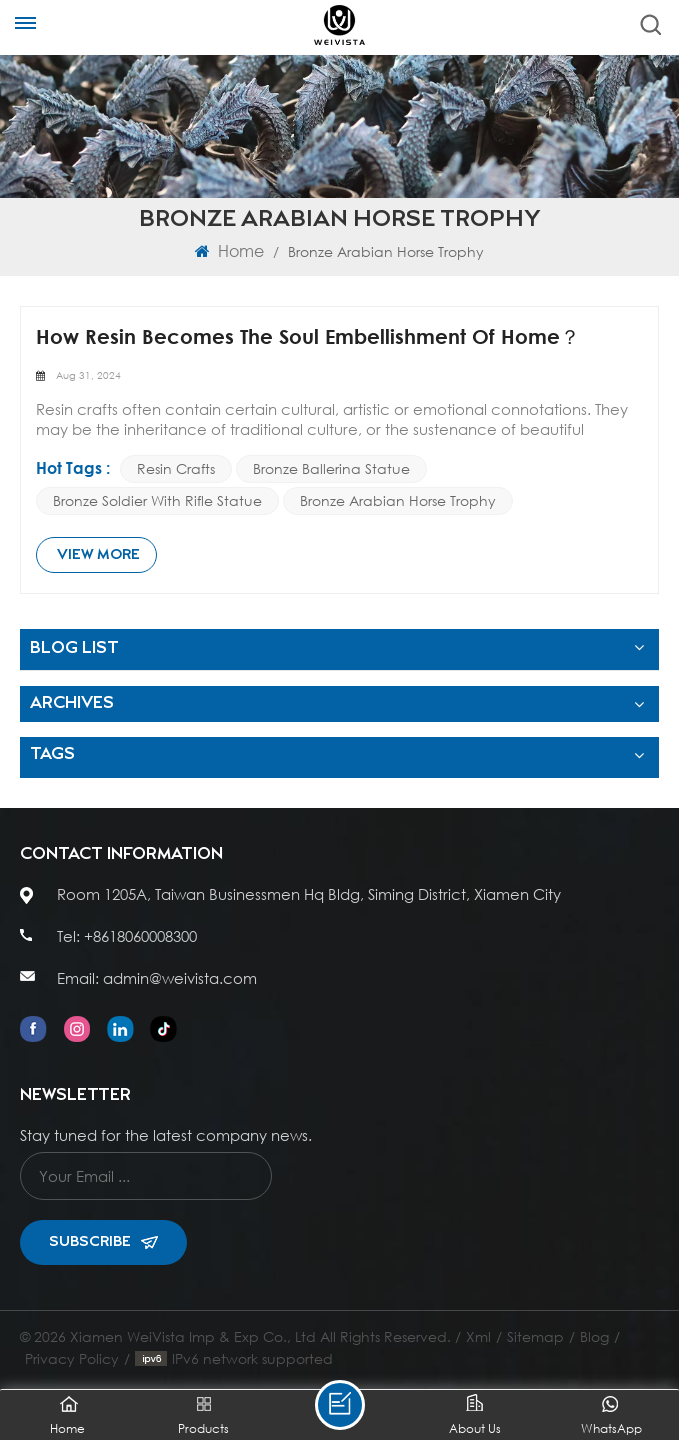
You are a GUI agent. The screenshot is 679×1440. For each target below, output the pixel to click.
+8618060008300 (140, 936)
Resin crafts (176, 468)
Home (229, 250)
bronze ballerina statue (331, 468)
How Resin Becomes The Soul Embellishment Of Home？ (308, 336)
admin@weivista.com (180, 978)
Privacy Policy (72, 1358)
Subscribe (103, 1242)
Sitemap (535, 1336)
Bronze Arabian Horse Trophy (398, 500)
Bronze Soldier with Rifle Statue (157, 500)
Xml (478, 1336)
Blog (594, 1336)
